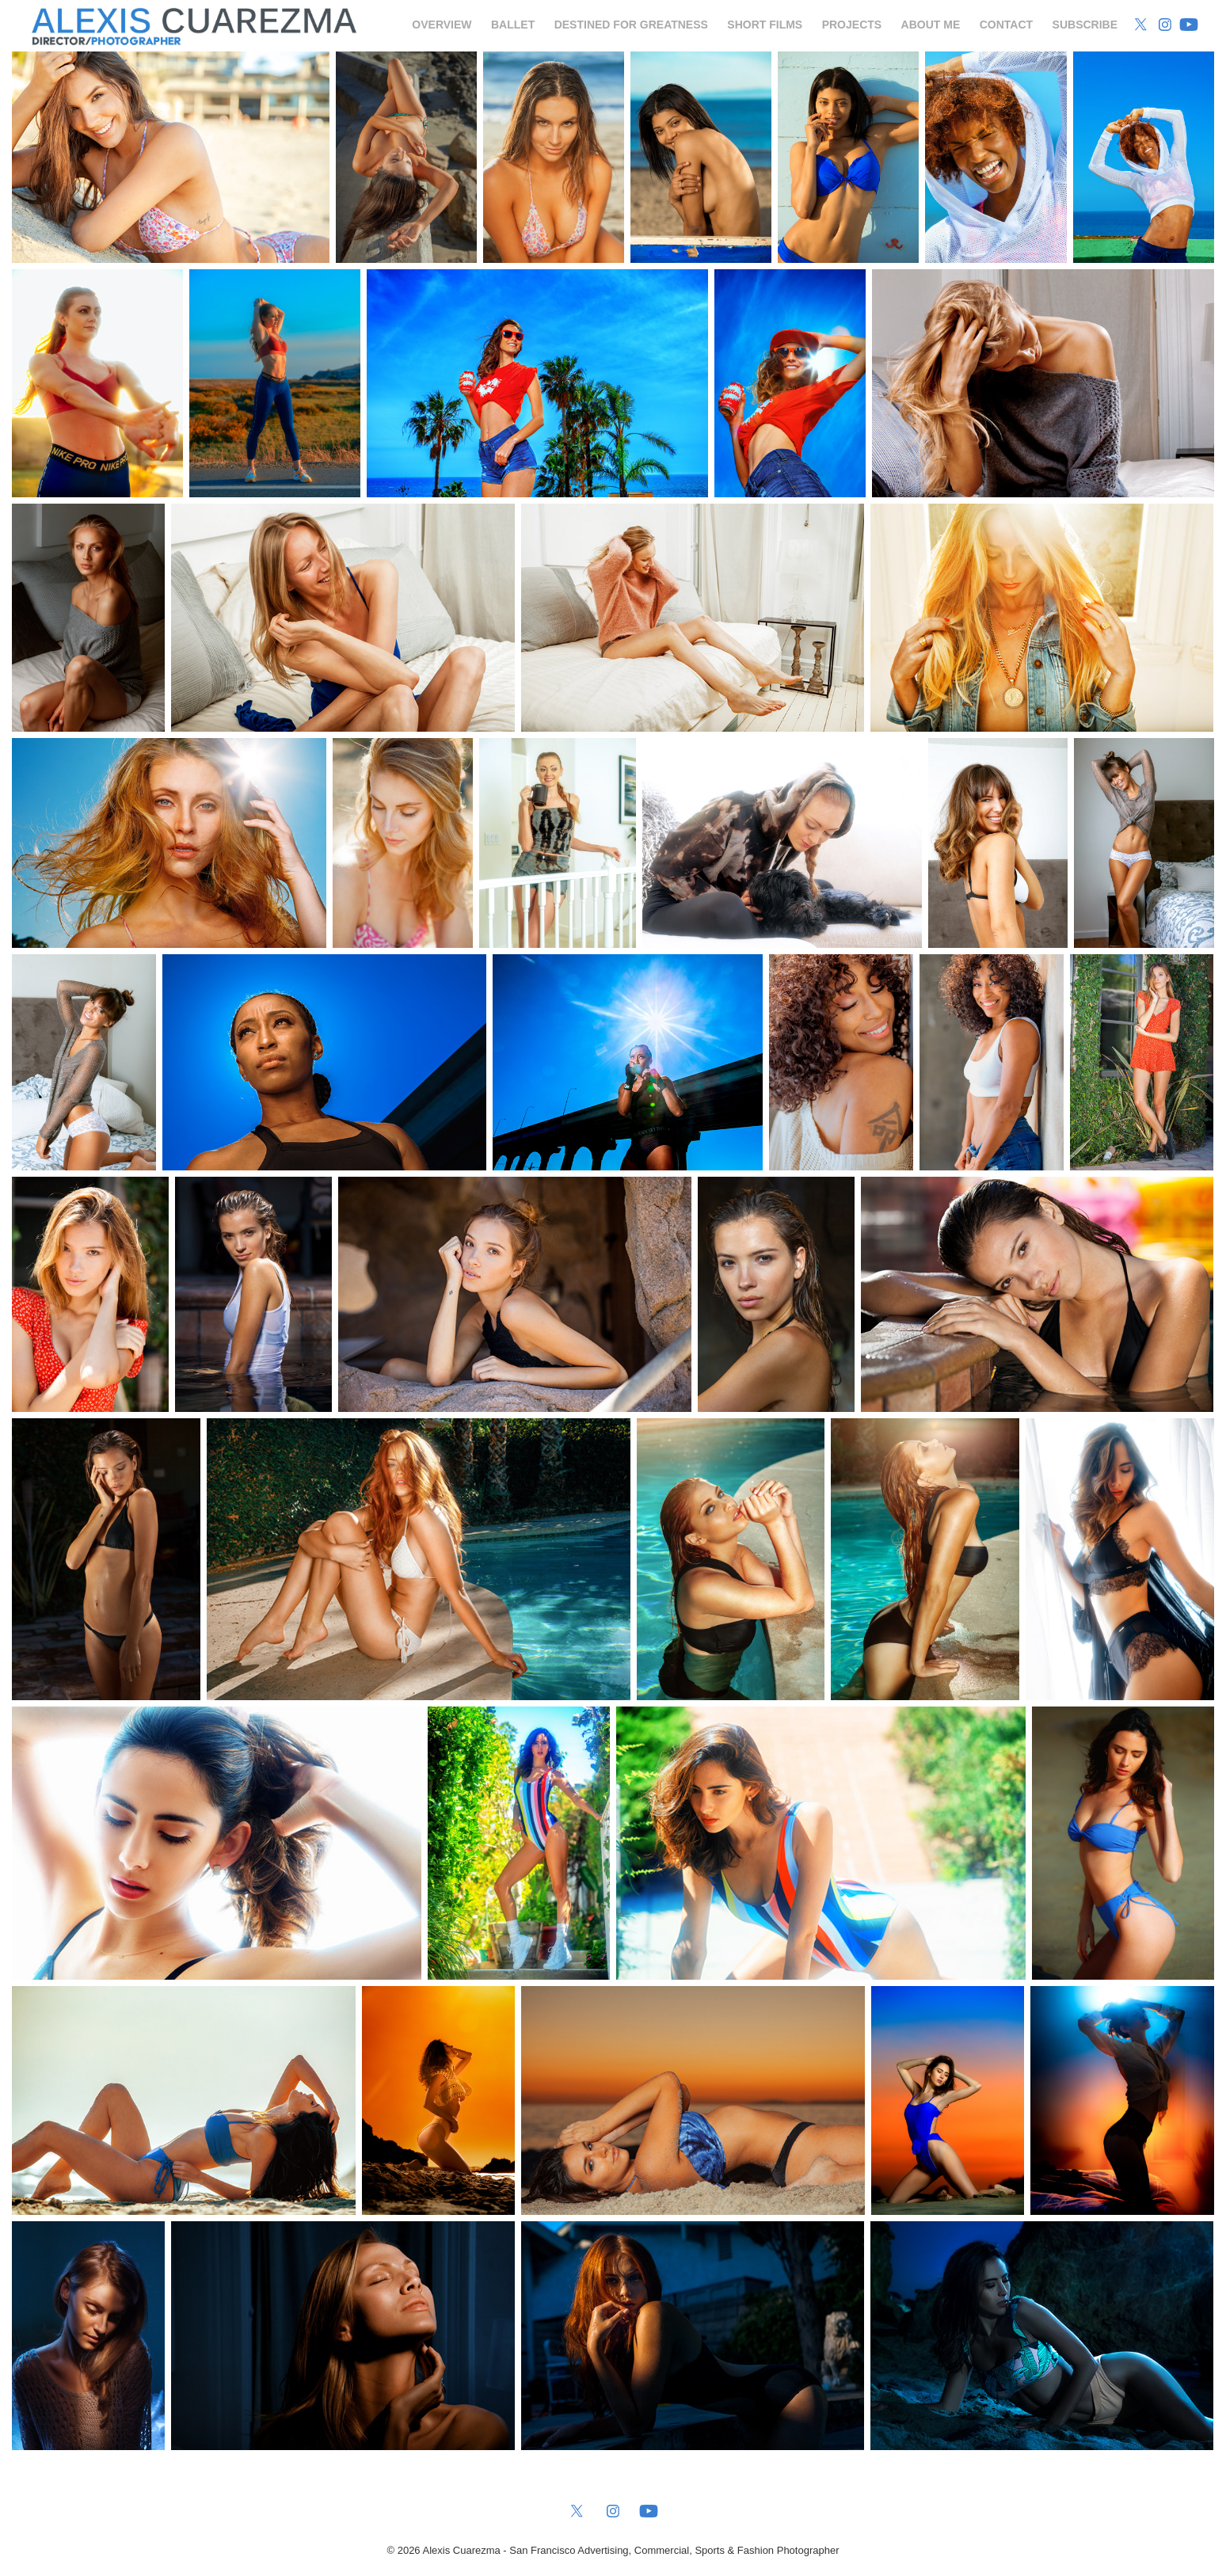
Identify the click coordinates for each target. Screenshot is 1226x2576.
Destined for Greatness (631, 24)
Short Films (764, 24)
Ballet (513, 24)
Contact (1006, 24)
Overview (441, 24)
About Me (931, 24)
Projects (851, 24)
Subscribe (1085, 24)
